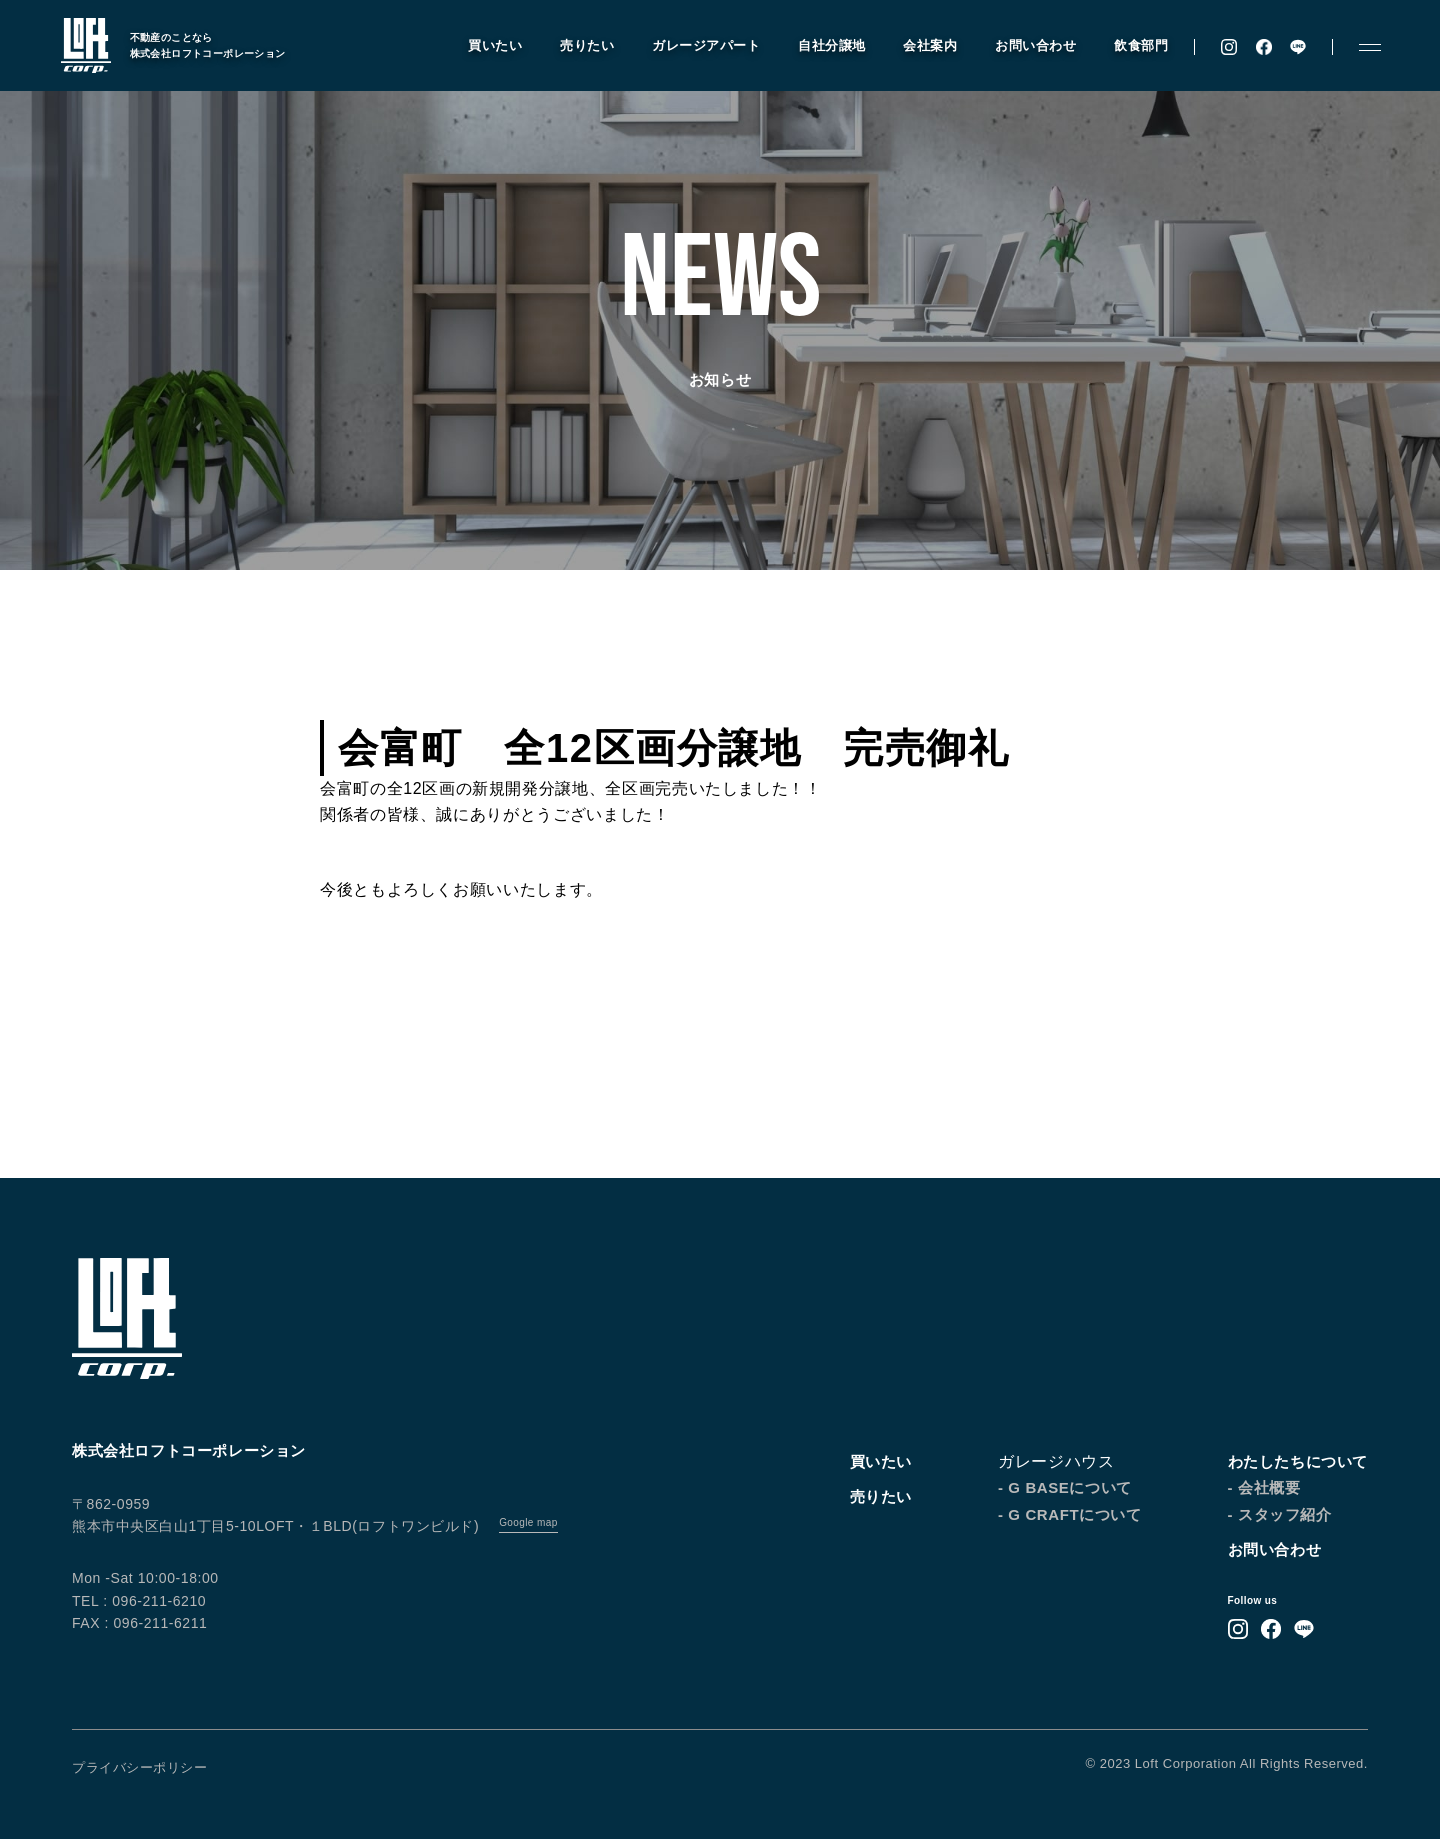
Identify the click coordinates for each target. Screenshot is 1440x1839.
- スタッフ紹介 (1280, 1514)
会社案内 (921, 48)
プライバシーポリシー (139, 1767)
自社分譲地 (823, 48)
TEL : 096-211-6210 (139, 1601)
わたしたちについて (1298, 1461)
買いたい (486, 48)
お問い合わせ (1026, 48)
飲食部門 (1132, 48)
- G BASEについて (1065, 1487)
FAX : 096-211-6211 (139, 1623)
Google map (528, 1522)
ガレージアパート (697, 48)
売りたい (578, 48)
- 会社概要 (1264, 1487)
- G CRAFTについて (1070, 1514)
